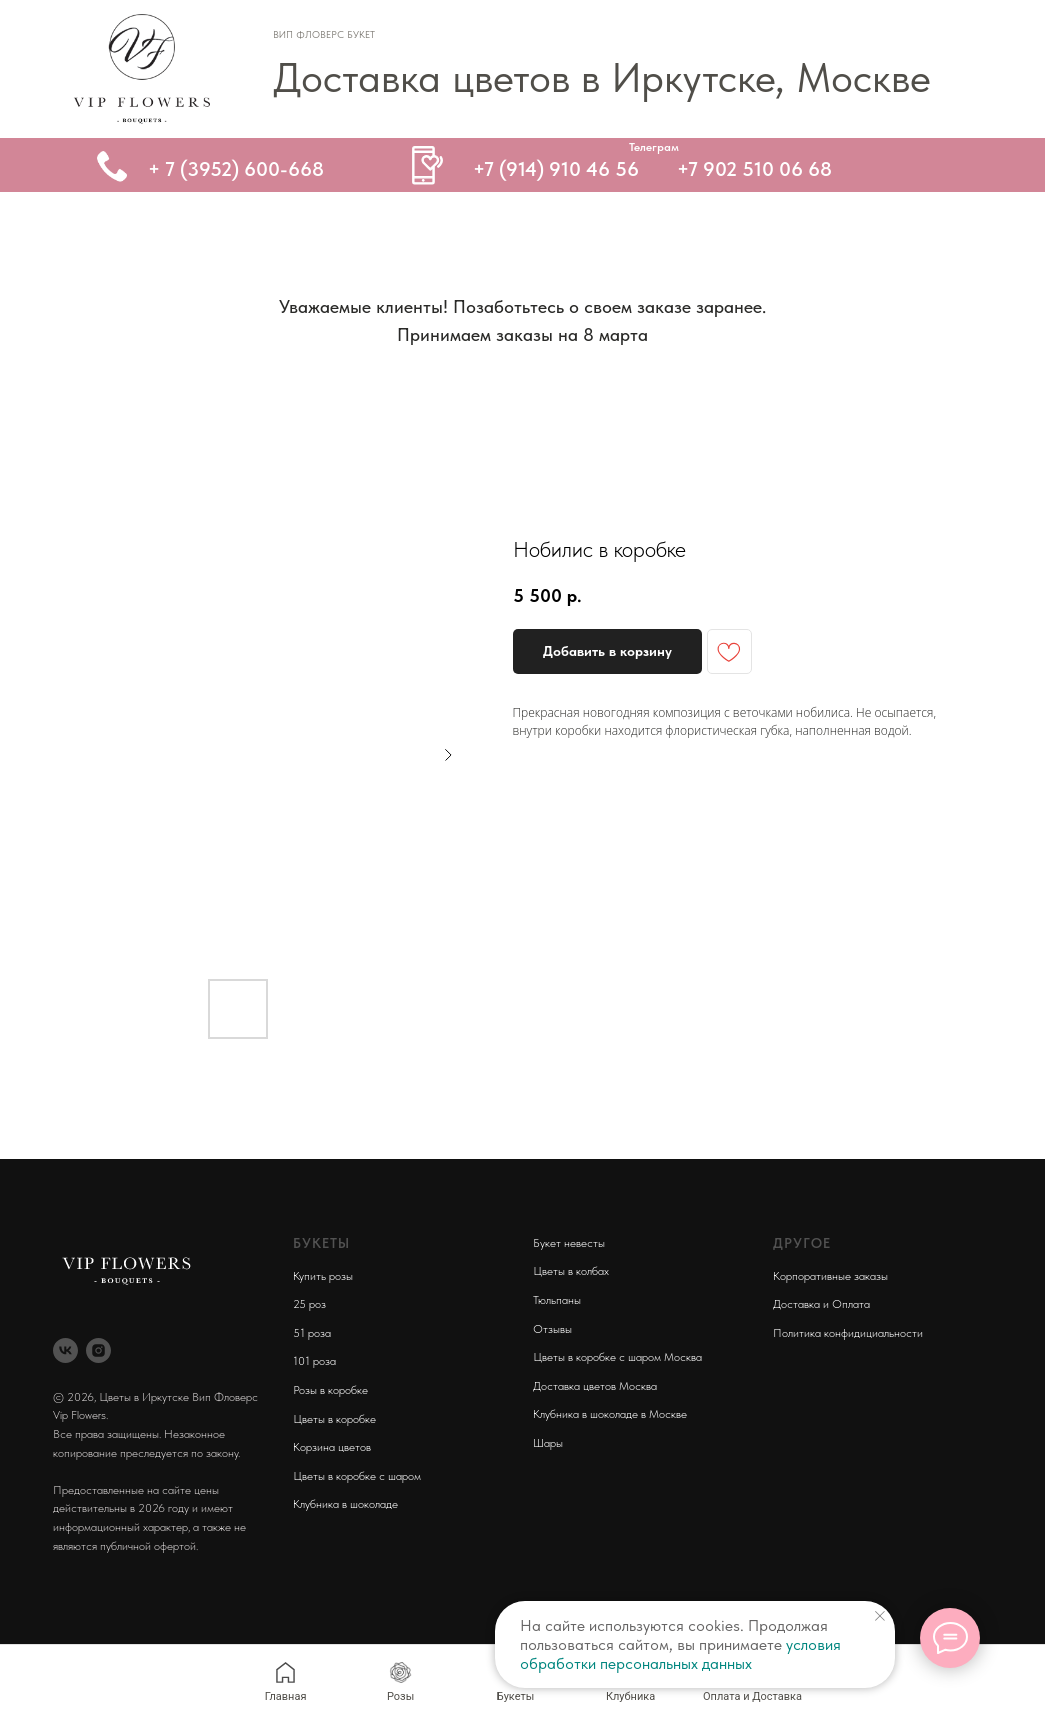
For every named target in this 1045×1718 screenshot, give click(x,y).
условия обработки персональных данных (680, 1654)
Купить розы (323, 1276)
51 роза (312, 1333)
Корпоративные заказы (830, 1276)
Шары (548, 1443)
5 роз (312, 1304)
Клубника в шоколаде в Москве (610, 1414)
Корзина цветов (332, 1447)
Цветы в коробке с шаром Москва (617, 1357)
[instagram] (98, 1350)
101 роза (314, 1361)
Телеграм (654, 147)
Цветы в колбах (571, 1271)
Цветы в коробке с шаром (357, 1476)
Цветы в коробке (334, 1419)
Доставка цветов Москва (595, 1386)
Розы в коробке (330, 1390)
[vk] (65, 1350)
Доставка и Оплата (821, 1304)
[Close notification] (880, 1616)
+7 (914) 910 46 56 (556, 169)
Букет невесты (569, 1243)
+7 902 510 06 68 (754, 169)
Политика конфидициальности (848, 1333)
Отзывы (552, 1329)
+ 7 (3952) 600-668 (236, 169)
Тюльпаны (557, 1300)
